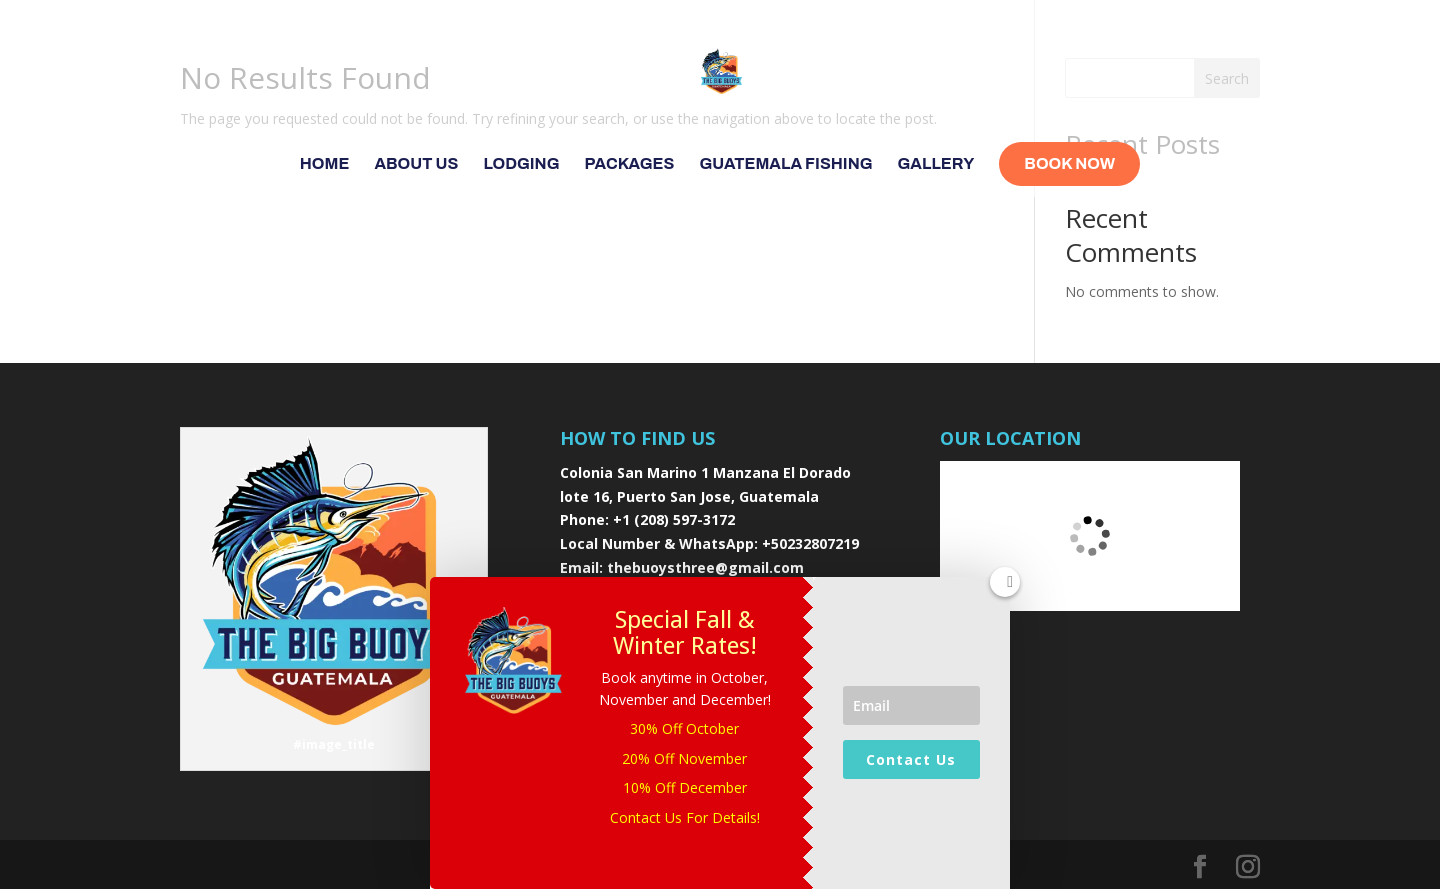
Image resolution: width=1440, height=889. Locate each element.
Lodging (521, 164)
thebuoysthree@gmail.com (705, 567)
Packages (630, 164)
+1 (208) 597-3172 (674, 519)
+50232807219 (810, 543)
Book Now (1069, 163)
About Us (416, 164)
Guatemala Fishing (785, 164)
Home (325, 164)
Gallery (936, 164)
